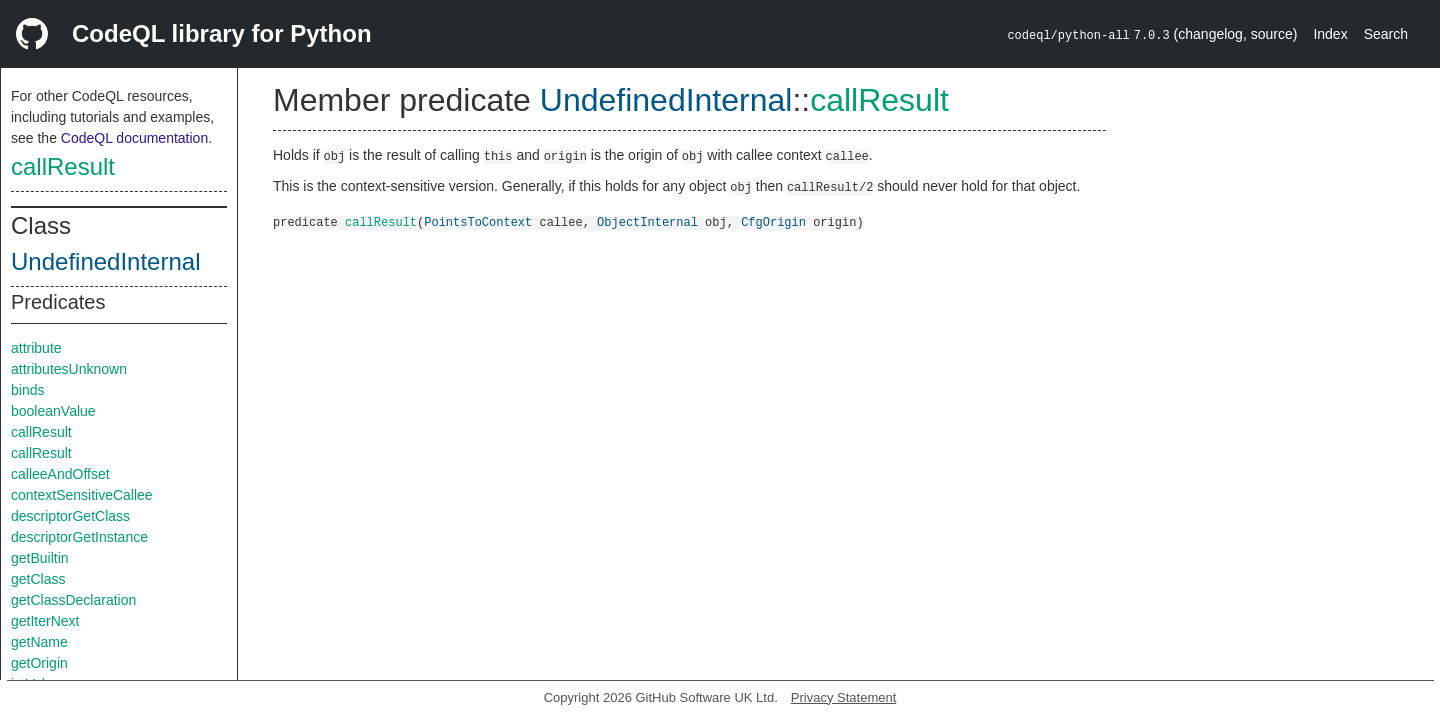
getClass (38, 579)
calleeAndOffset (60, 474)
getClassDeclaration (73, 600)
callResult (63, 166)
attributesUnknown (69, 369)
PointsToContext (478, 221)
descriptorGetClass (70, 516)
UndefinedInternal (105, 261)
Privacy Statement (844, 697)
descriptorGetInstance (79, 537)
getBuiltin (40, 558)
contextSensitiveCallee (82, 495)
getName (39, 642)
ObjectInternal (647, 221)
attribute (36, 348)
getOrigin (39, 663)
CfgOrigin (773, 221)
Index (1330, 34)
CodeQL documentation (134, 138)
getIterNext (45, 621)
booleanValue (53, 411)
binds (27, 390)
